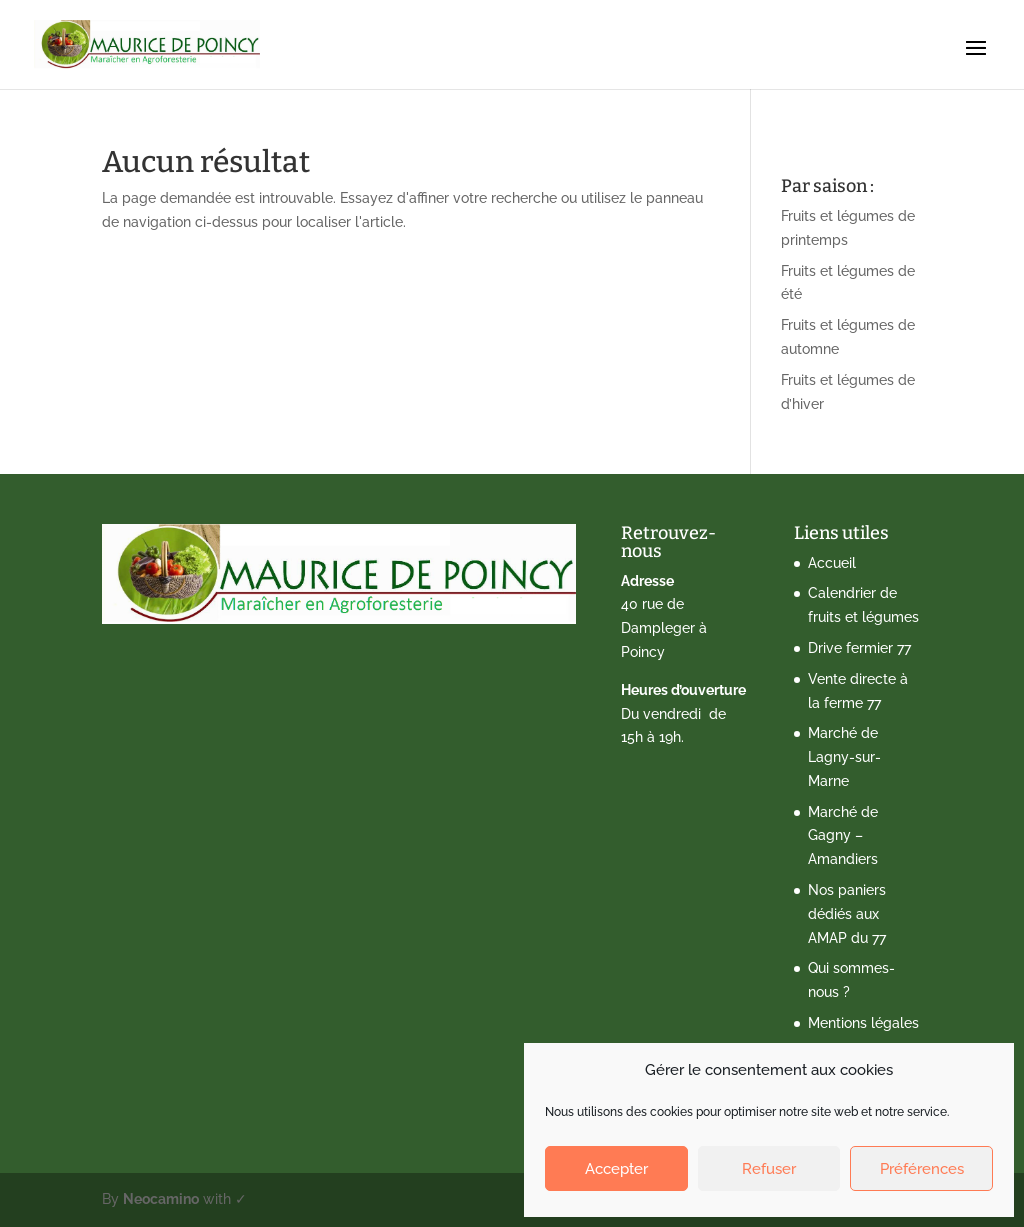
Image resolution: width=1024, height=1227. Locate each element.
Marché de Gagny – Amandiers (843, 836)
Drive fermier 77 (859, 648)
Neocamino (161, 1199)
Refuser (769, 1169)
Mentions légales (863, 1023)
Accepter (616, 1169)
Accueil (832, 563)
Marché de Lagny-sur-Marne (844, 757)
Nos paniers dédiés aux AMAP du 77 (847, 914)
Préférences (922, 1169)
